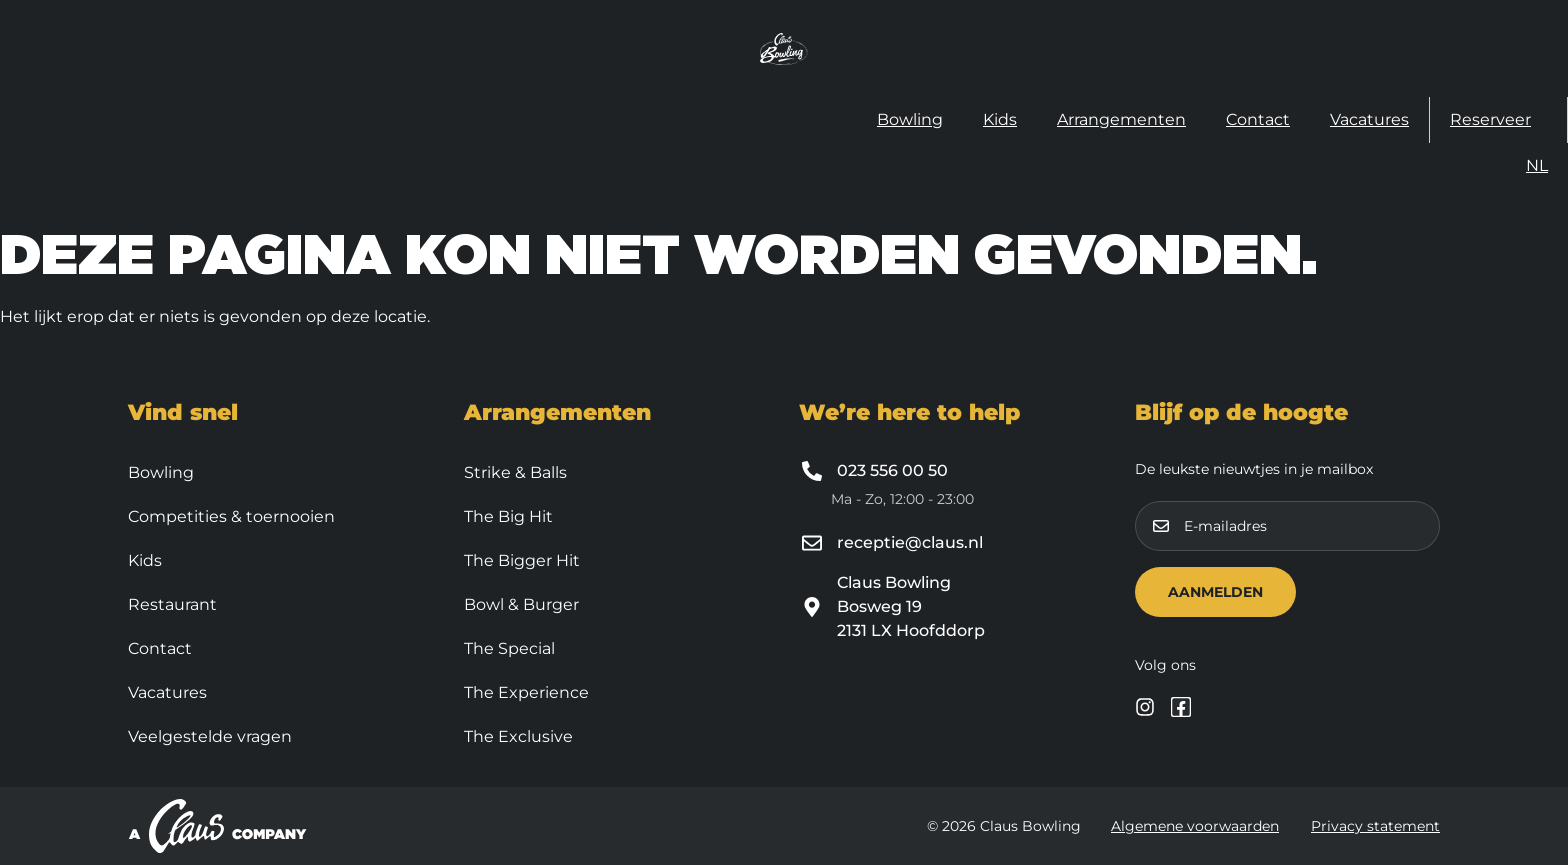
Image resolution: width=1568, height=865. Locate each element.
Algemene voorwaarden (1195, 826)
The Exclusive (518, 736)
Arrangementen (1121, 119)
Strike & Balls (515, 472)
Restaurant (172, 604)
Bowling (910, 119)
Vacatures (1369, 119)
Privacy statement (1375, 826)
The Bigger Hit (522, 560)
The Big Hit (508, 516)
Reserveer (1490, 119)
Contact (1258, 119)
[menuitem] (1537, 166)
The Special (509, 648)
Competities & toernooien (231, 516)
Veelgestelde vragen (210, 736)
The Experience (526, 692)
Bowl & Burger (521, 604)
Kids (1000, 119)
